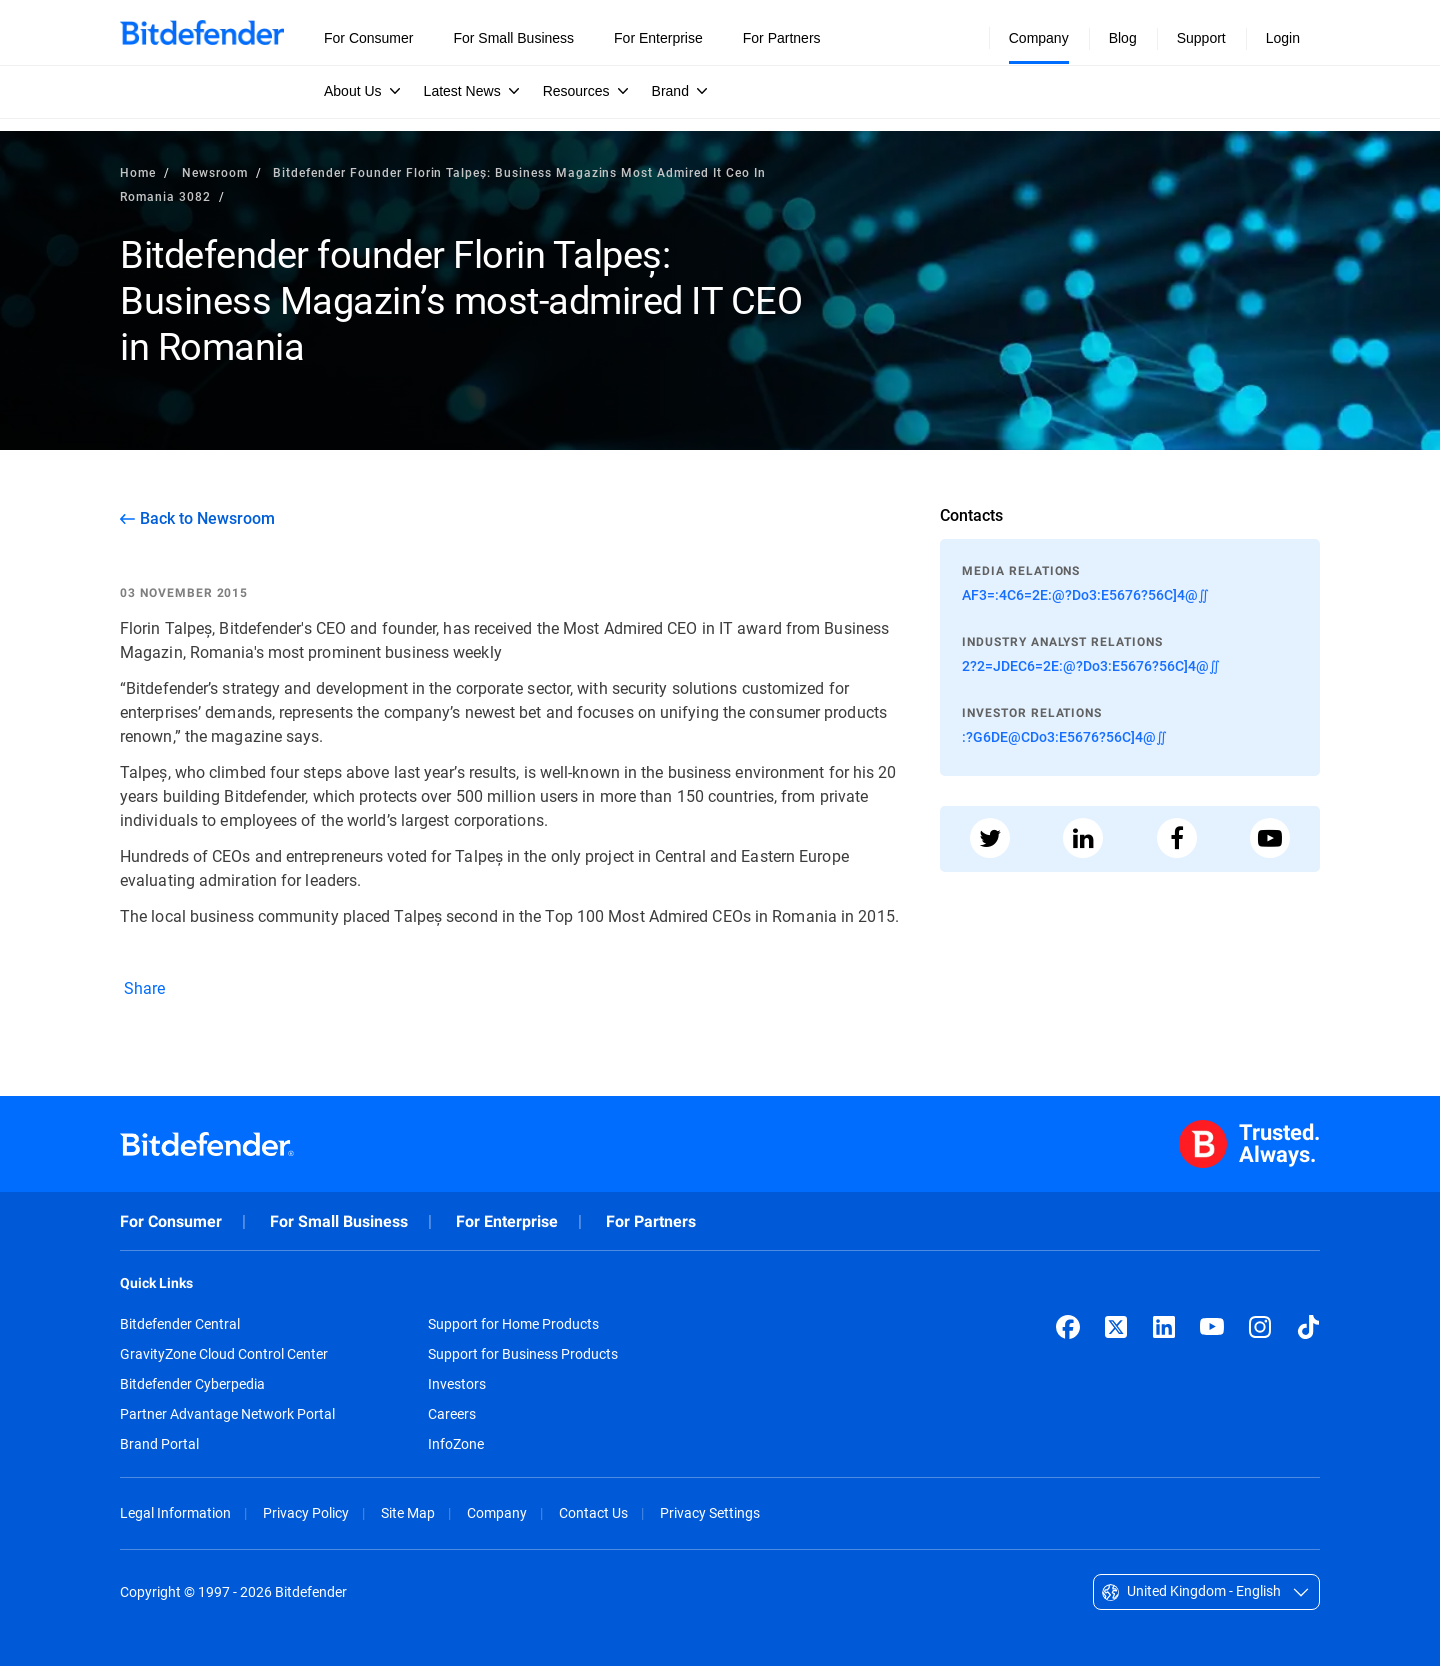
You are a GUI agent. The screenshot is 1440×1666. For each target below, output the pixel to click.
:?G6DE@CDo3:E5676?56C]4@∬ (1064, 736)
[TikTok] (1308, 1327)
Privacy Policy (306, 1512)
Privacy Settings (710, 1512)
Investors (457, 1384)
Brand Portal (159, 1444)
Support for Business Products (523, 1354)
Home (138, 172)
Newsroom (215, 172)
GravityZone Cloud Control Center (224, 1354)
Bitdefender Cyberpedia (192, 1384)
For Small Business (339, 1221)
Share (143, 987)
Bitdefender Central (180, 1324)
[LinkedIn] (1164, 1327)
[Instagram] (1260, 1327)
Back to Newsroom (207, 518)
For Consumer (171, 1221)
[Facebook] (1068, 1327)
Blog (1123, 38)
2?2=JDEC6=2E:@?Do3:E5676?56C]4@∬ (1091, 665)
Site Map (408, 1512)
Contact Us (593, 1512)
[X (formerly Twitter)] (1116, 1327)
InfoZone (456, 1444)
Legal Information (175, 1512)
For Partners (651, 1221)
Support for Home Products (513, 1324)
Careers (452, 1414)
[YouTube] (1212, 1327)
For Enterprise (507, 1221)
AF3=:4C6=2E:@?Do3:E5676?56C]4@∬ (1085, 594)
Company (497, 1512)
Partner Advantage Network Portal (227, 1414)
